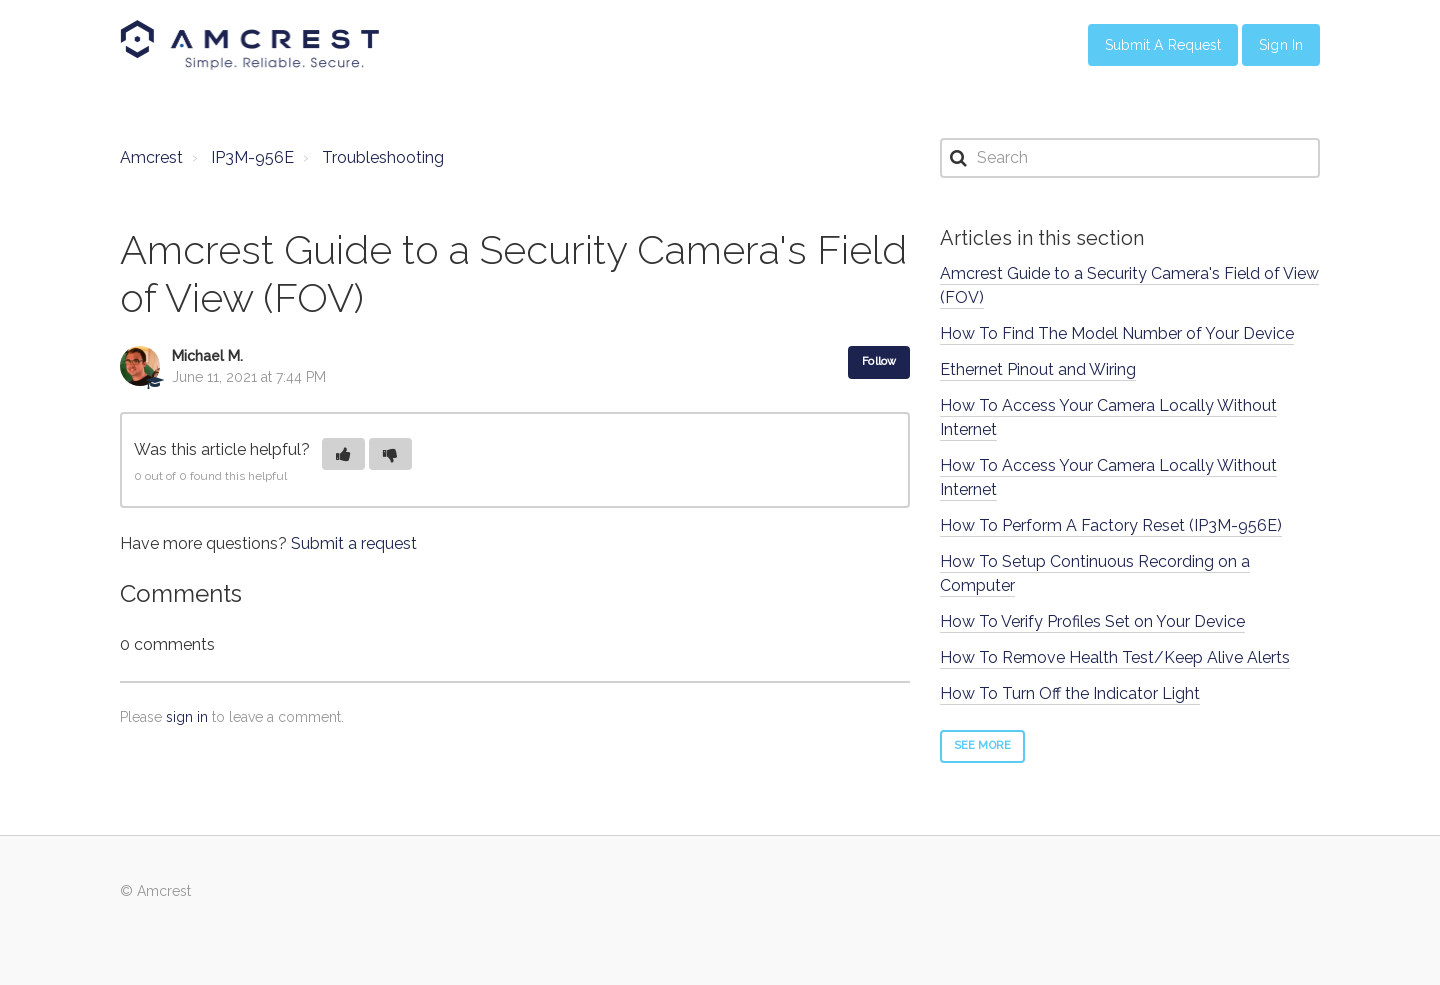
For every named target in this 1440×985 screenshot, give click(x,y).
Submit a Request (1163, 45)
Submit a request (354, 543)
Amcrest (151, 157)
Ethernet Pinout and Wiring (1038, 369)
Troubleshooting (383, 157)
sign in (187, 717)
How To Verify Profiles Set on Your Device (1092, 621)
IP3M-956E (252, 157)
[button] (343, 454)
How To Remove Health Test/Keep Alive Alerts (1115, 657)
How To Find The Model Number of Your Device (1117, 333)
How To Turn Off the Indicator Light (1070, 693)
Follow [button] (879, 361)
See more (982, 745)
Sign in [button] (1281, 45)
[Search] (1130, 158)
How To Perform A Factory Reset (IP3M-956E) (1111, 525)
